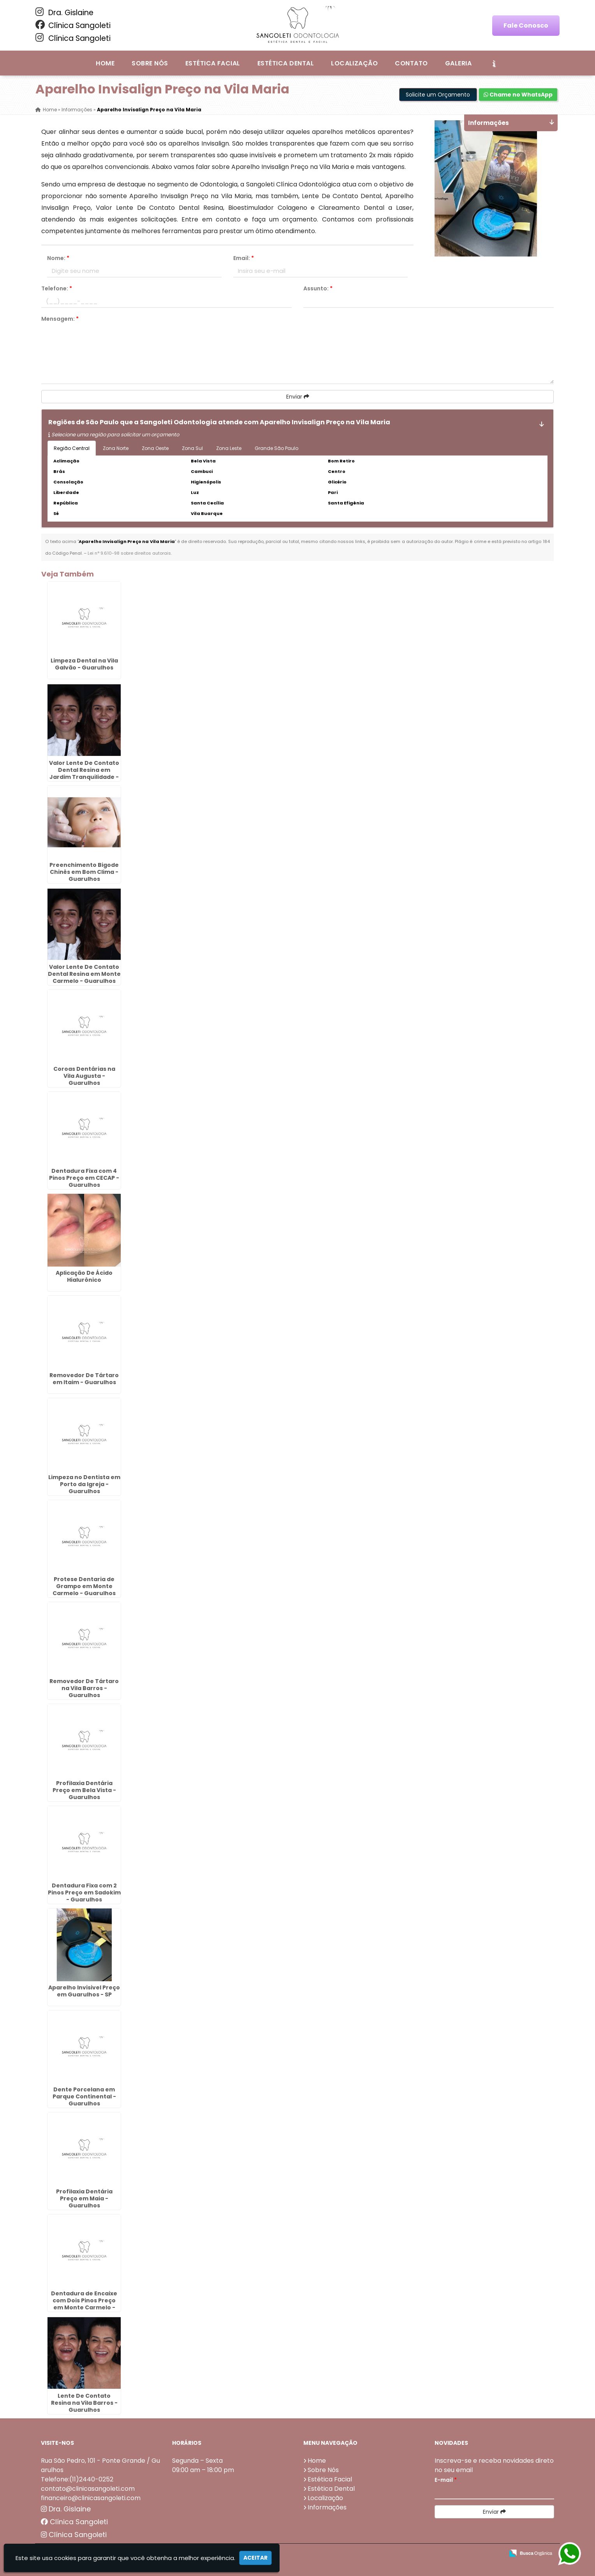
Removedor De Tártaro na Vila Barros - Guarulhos (84, 1688)
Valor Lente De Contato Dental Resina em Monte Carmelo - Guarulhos (84, 974)
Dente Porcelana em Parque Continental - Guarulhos (84, 2096)
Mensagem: (60, 319)
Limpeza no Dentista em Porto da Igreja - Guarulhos (84, 1484)
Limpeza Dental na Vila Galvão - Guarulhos (84, 664)
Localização (354, 63)
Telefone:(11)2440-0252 (77, 2479)
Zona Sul (192, 448)
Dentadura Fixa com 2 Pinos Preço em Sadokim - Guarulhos (84, 1892)
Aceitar (255, 2558)
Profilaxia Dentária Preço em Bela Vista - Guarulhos (84, 1790)
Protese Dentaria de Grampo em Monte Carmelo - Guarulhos (84, 1586)
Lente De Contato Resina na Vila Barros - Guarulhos (84, 2403)
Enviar (297, 397)
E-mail (446, 2480)
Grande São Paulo (276, 448)
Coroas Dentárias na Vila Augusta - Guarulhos (84, 1076)
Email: (243, 258)
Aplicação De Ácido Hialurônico (84, 1276)
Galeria (458, 63)
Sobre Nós (150, 63)
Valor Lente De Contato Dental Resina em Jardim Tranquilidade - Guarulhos (84, 773)
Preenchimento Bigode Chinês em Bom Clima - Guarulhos (84, 872)
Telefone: (56, 288)
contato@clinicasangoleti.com (88, 2488)
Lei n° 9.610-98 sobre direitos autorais (129, 553)
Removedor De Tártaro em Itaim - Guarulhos (84, 1378)
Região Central (72, 448)
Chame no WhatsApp (518, 94)
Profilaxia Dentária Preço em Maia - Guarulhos (84, 2198)
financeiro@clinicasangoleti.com (91, 2497)
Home (105, 63)
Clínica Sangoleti (73, 25)
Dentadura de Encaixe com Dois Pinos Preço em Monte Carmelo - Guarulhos (84, 2304)
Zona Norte (116, 448)
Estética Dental (285, 63)
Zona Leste (228, 448)
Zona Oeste (155, 448)
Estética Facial (212, 63)
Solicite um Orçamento (438, 94)
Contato (411, 63)
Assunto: (318, 288)
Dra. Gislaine (64, 12)
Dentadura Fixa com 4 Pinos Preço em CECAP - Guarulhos (84, 1178)
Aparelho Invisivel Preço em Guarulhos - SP (84, 1991)
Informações (327, 2507)
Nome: (58, 258)
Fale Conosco (525, 25)
